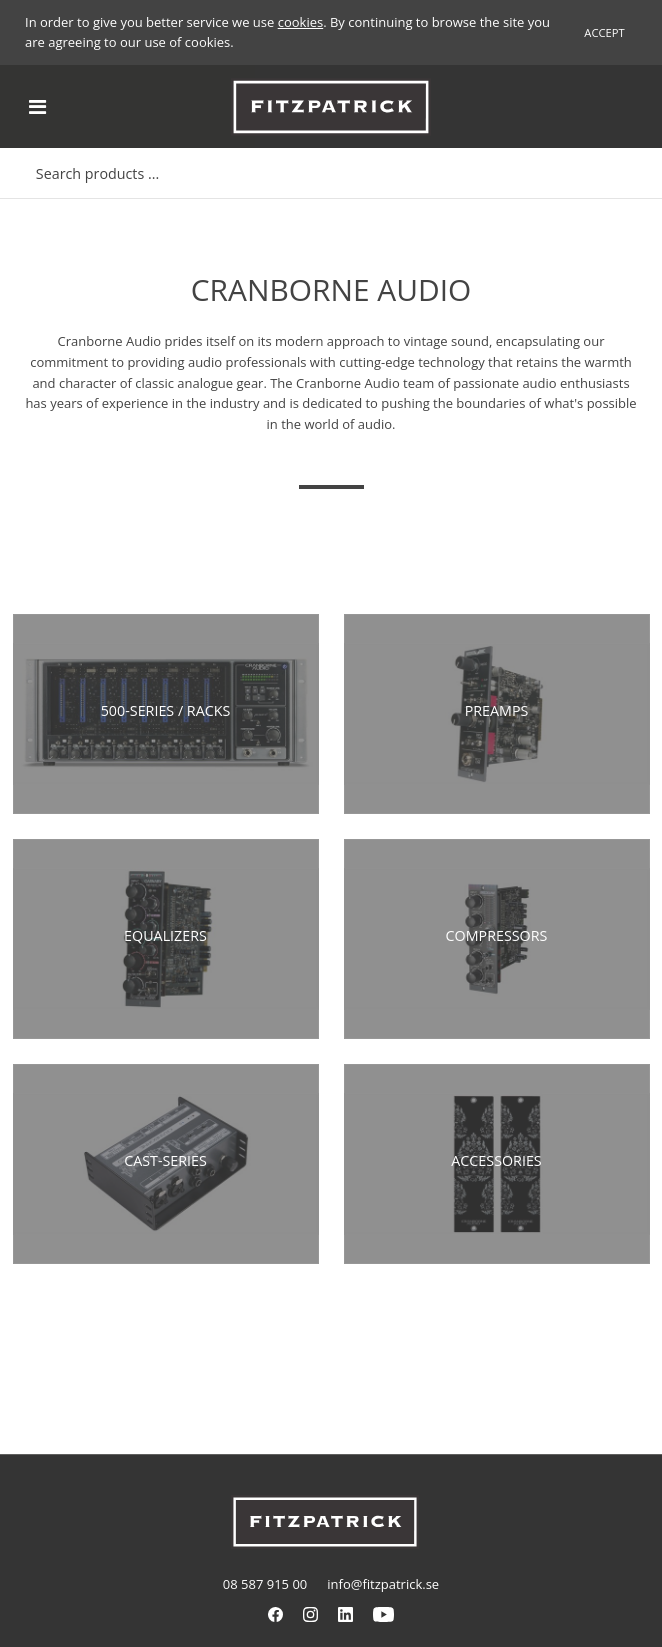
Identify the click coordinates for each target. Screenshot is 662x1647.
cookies (300, 22)
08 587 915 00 (265, 1584)
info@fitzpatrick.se (383, 1584)
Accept (604, 32)
